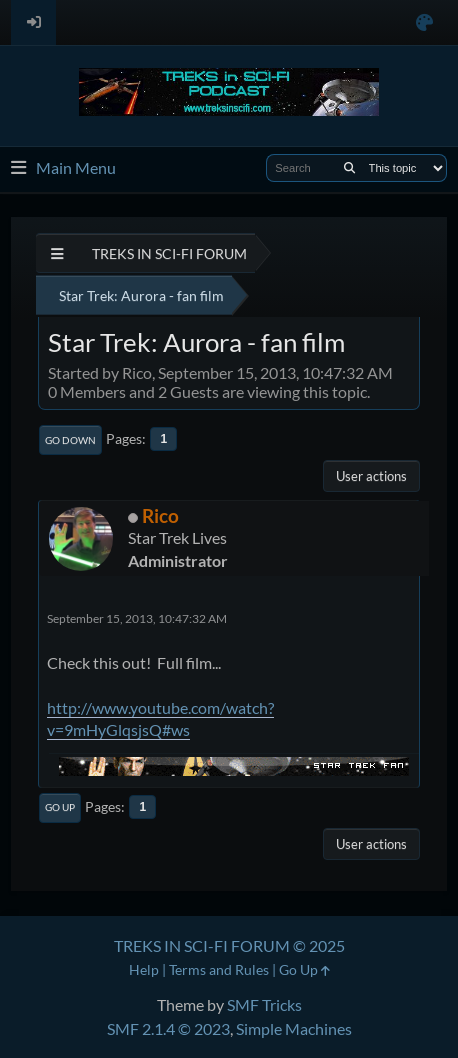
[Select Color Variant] (424, 22)
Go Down (70, 440)
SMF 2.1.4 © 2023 (168, 1028)
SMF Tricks (264, 1004)
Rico (160, 515)
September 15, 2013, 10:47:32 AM (137, 618)
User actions (371, 476)
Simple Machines (294, 1028)
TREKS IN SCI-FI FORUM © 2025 (229, 945)
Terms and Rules (219, 969)
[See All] (57, 253)
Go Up (60, 807)
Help (144, 969)
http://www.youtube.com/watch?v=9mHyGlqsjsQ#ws (160, 718)
